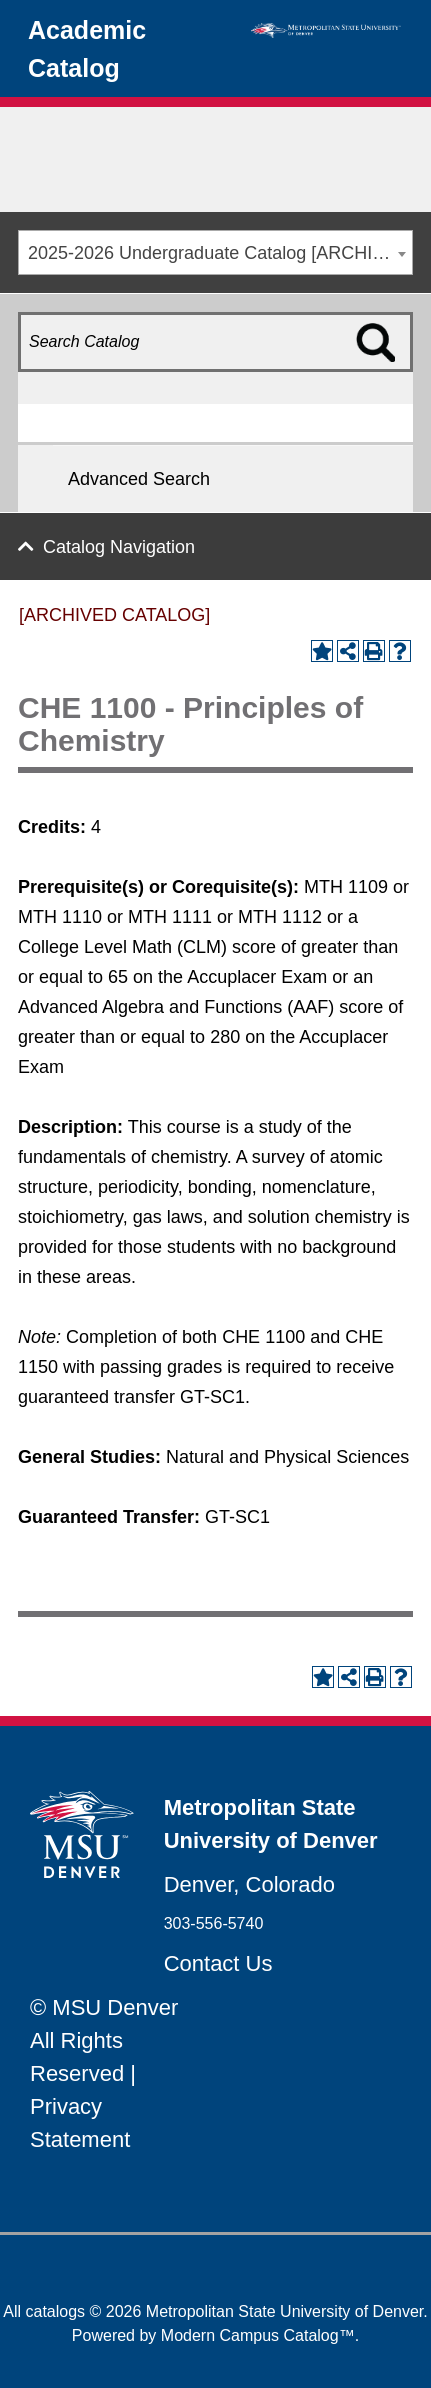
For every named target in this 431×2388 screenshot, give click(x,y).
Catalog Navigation (119, 547)
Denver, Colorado (249, 1884)
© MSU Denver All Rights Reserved (104, 2040)
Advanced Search (139, 479)
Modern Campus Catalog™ (258, 2335)
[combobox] (215, 252)
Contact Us (218, 1963)
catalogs (56, 2311)
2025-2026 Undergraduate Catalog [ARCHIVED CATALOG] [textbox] (220, 253)
